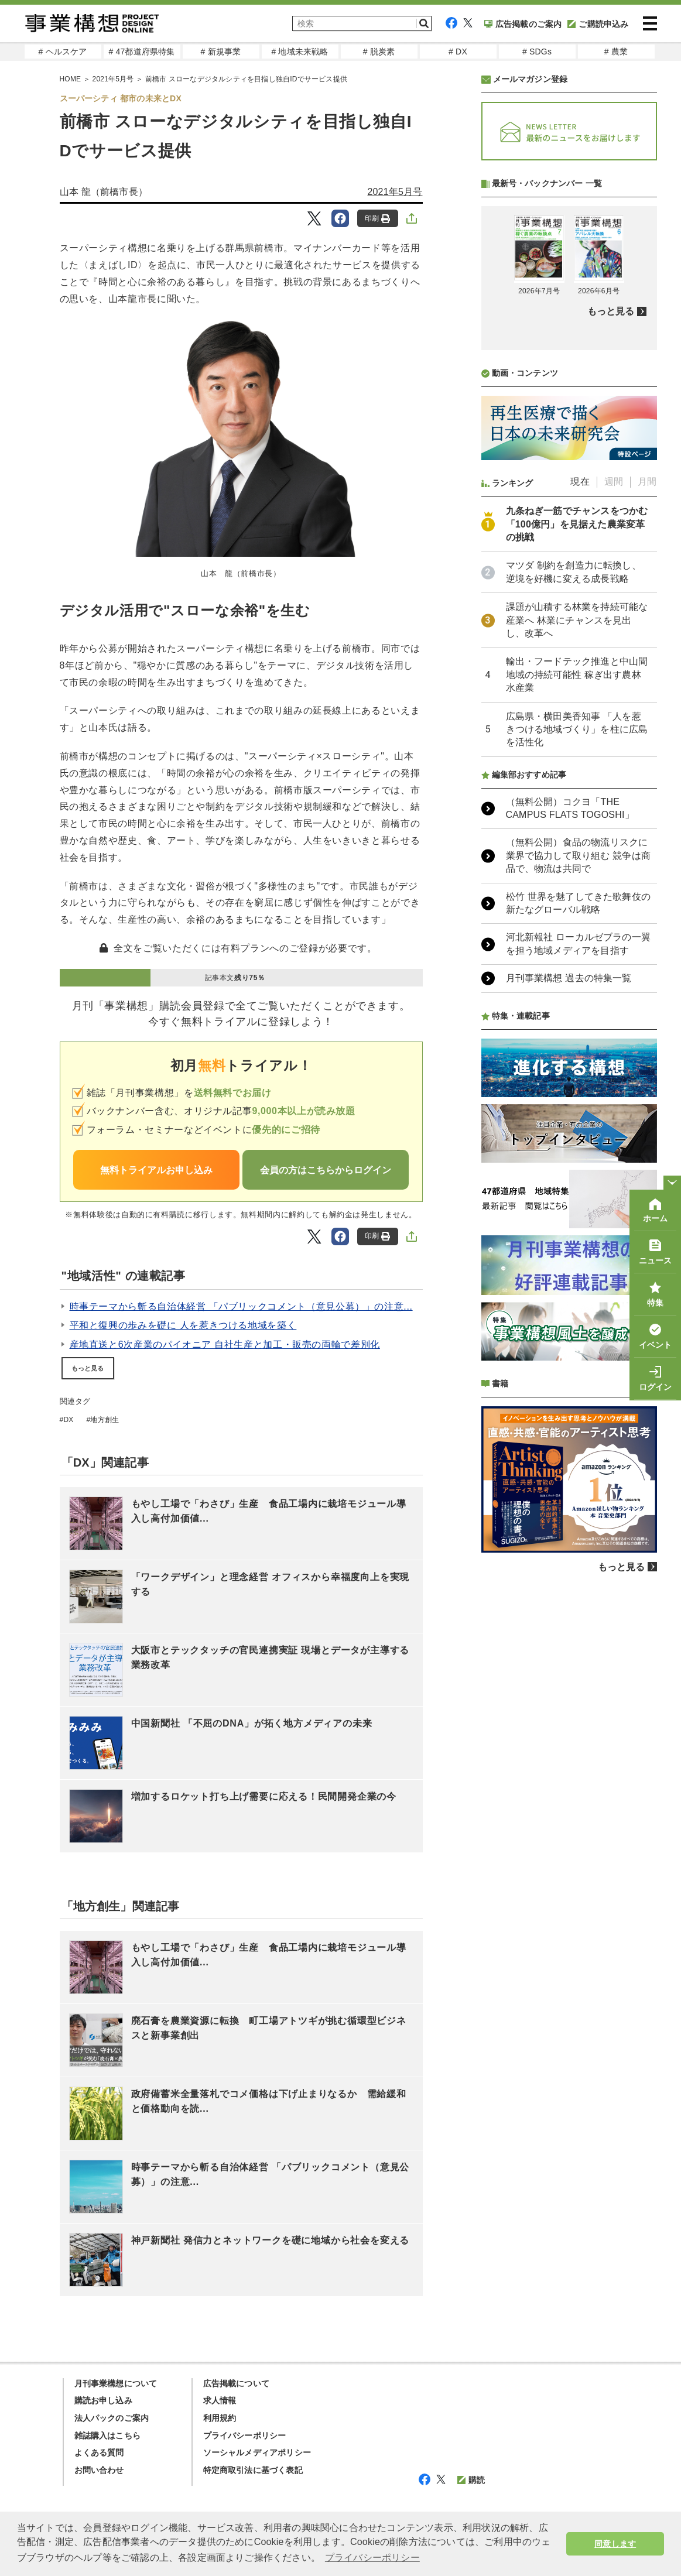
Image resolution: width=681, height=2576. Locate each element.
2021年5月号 (113, 79)
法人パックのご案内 (111, 2418)
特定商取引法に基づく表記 (253, 2470)
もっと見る (87, 1368)
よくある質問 (99, 2452)
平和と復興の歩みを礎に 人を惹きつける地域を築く (183, 1325)
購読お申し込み (103, 2400)
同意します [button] (615, 2543)
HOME (70, 79)
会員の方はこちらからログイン (325, 1170)
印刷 (377, 218)
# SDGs (537, 51)
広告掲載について (236, 2383)
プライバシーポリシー (244, 2435)
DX (68, 1420)
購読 (471, 2480)
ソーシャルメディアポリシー (257, 2452)
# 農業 (616, 51)
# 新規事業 (221, 51)
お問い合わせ (99, 2470)
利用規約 (220, 2418)
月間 (647, 792)
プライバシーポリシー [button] (372, 2558)
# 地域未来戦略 (299, 51)
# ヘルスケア (62, 51)
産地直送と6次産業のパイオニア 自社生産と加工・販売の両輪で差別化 (225, 1344)
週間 (613, 792)
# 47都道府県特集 (141, 51)
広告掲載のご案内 (523, 24)
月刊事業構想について (116, 2383)
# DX (458, 51)
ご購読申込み (597, 24)
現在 (579, 792)
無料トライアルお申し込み (156, 1170)
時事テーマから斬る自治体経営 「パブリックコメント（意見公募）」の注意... (241, 1306)
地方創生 (104, 1420)
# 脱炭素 (379, 51)
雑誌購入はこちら (107, 2435)
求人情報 (220, 2400)
